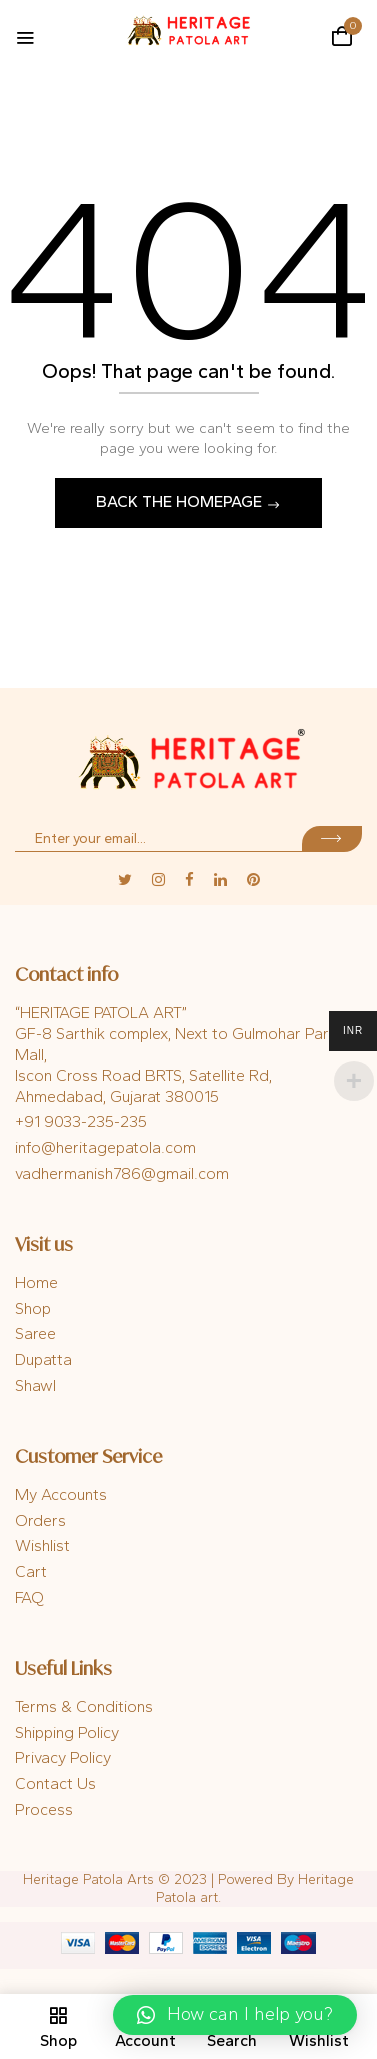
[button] (342, 36)
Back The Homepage (181, 501)
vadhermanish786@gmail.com (122, 1173)
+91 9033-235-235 (81, 1121)
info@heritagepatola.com (105, 1147)
